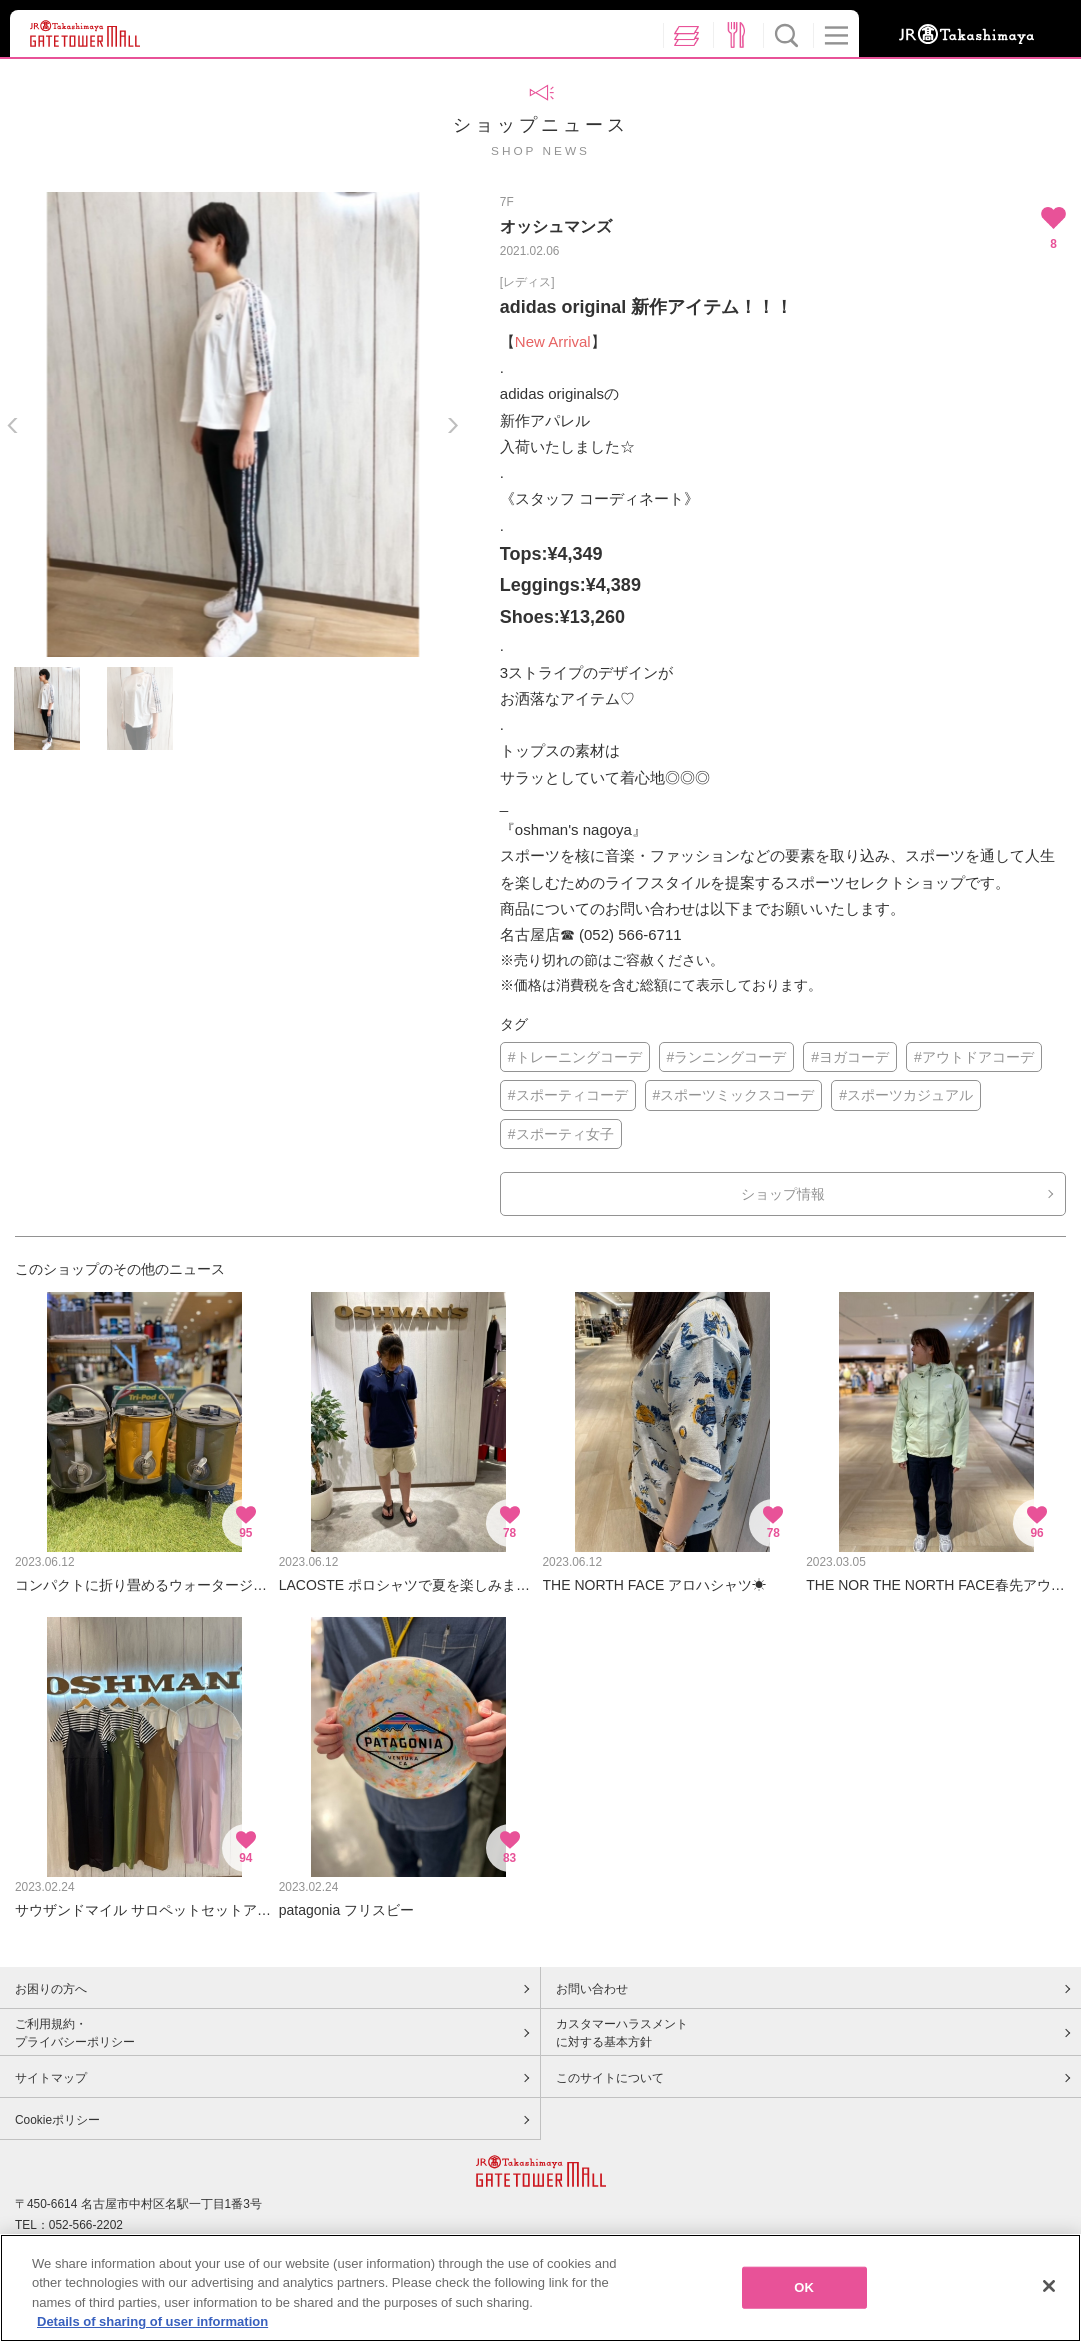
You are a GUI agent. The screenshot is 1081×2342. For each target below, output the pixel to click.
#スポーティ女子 (561, 1134)
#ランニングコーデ (727, 1057)
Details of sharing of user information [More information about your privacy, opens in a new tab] (152, 2324)
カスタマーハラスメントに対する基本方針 (622, 2033)
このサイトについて (610, 2078)
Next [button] (452, 425)
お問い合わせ (592, 1989)
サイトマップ (51, 2078)
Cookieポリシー (57, 2120)
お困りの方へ (51, 1989)
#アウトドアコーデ (974, 1057)
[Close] (1049, 2289)
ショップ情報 (783, 1194)
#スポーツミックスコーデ (734, 1095)
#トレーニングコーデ (575, 1057)
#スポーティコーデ (568, 1095)
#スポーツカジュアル (906, 1095)
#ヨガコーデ (850, 1057)
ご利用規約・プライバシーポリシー (75, 2033)
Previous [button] (12, 425)
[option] (232, 424)
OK (804, 2290)
